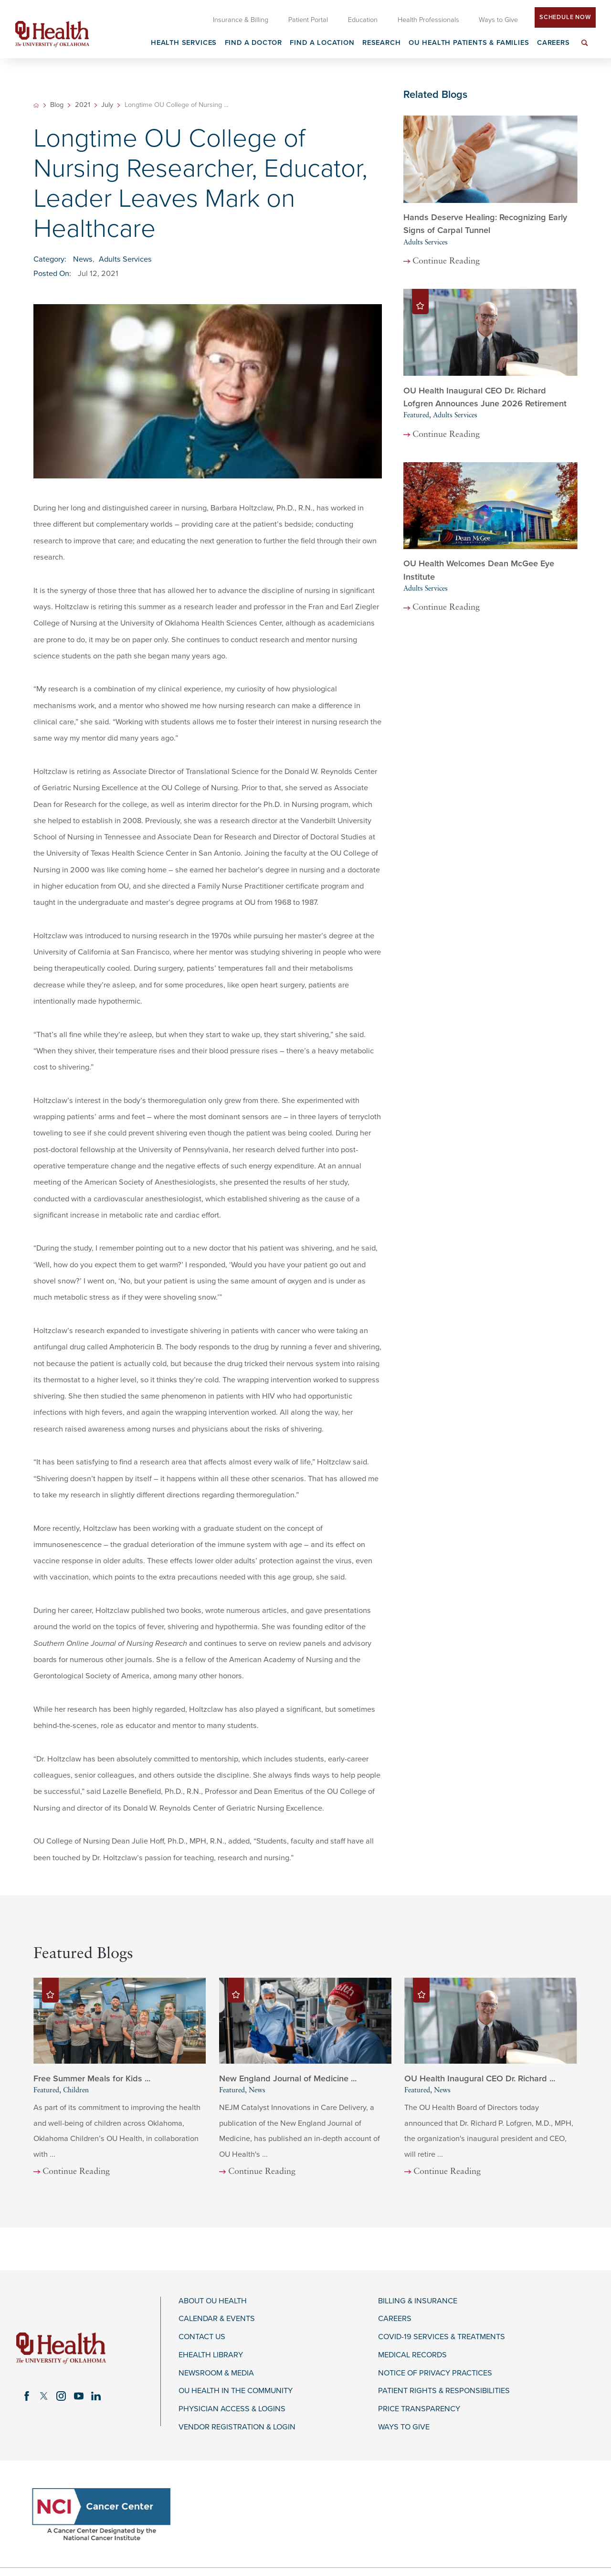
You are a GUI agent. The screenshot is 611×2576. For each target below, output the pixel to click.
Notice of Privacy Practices (435, 2373)
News (83, 259)
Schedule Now (565, 17)
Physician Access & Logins (232, 2409)
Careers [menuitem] (553, 43)
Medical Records (412, 2355)
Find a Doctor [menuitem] (254, 43)
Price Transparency (419, 2409)
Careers (394, 2318)
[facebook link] (26, 2396)
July (107, 105)
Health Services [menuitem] (184, 43)
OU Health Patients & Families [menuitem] (469, 43)
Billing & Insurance (417, 2301)
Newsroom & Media (216, 2373)
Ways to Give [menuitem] (498, 20)
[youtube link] (78, 2396)
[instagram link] (61, 2396)
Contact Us (202, 2337)
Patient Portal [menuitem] (308, 20)
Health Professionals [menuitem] (428, 20)
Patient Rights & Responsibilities (444, 2391)
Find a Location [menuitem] (322, 43)
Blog (56, 105)
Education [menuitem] (363, 20)
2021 (82, 105)
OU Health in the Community (236, 2391)
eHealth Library (211, 2355)
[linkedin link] (96, 2396)
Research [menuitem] (381, 43)
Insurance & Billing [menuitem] (240, 20)
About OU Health (213, 2301)
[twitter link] (44, 2396)
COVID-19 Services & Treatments (441, 2337)
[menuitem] (585, 48)
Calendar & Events (217, 2318)
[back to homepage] (36, 105)
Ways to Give (404, 2427)
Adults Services (125, 259)
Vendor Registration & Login (237, 2427)
